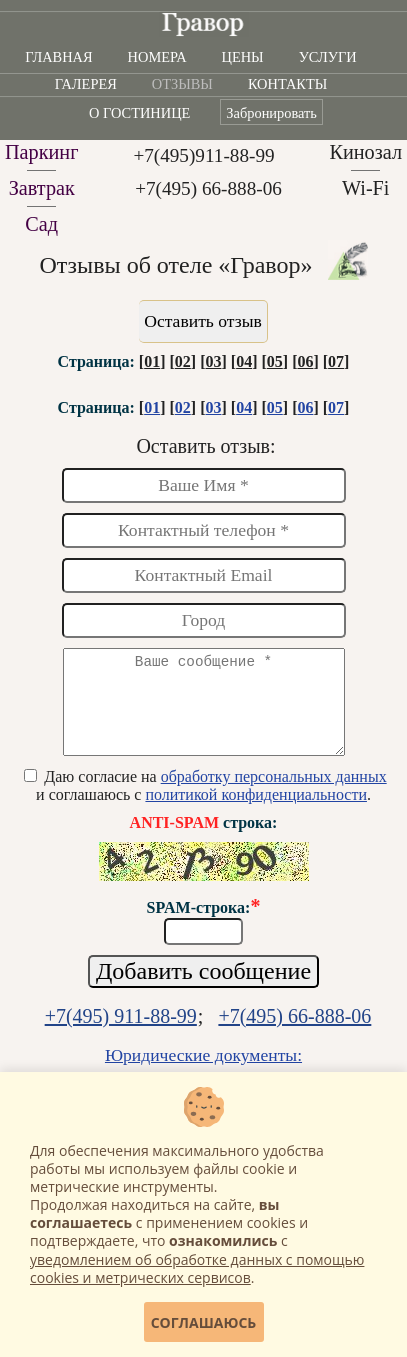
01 (152, 361)
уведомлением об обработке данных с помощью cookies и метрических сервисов (197, 1268)
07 (336, 361)
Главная (58, 57)
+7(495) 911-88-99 (121, 1034)
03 (213, 361)
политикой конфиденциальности (256, 812)
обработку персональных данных (274, 794)
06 (305, 361)
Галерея (86, 84)
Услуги (328, 57)
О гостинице (139, 113)
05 (275, 361)
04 (244, 361)
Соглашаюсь (204, 1322)
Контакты (287, 84)
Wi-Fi (366, 188)
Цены (243, 57)
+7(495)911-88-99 (203, 155)
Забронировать (271, 113)
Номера (157, 57)
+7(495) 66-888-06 (208, 188)
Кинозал (365, 152)
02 (183, 361)
